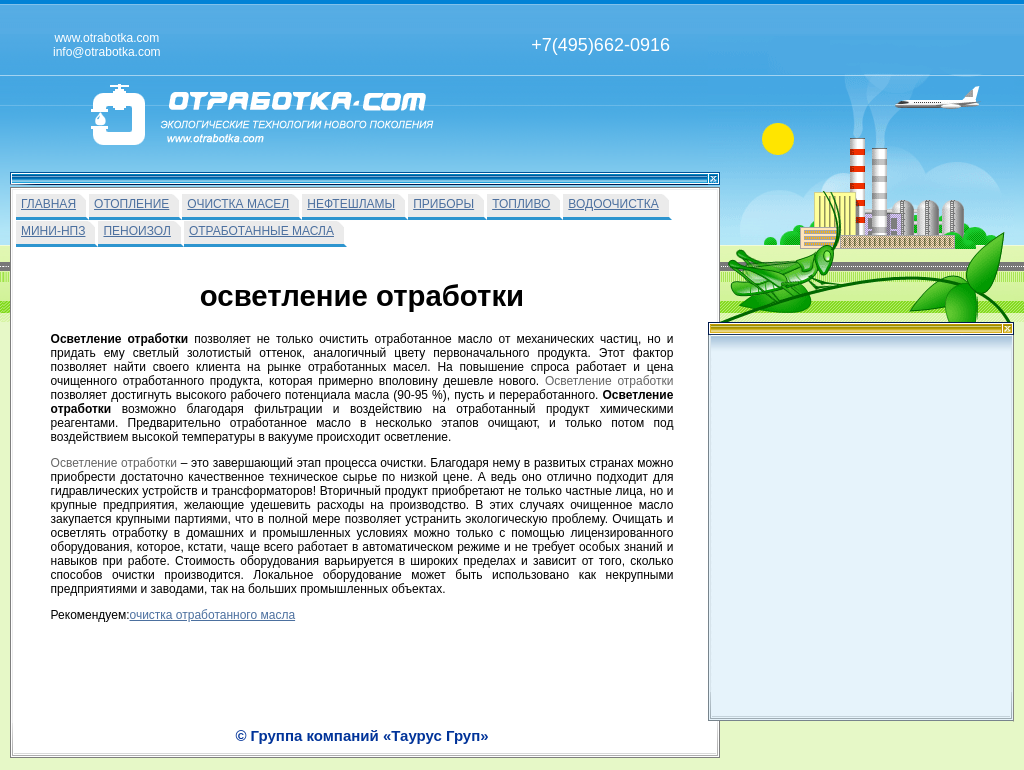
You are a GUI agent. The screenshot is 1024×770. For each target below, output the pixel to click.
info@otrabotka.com (808, 734)
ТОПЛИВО (521, 204)
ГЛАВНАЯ (48, 204)
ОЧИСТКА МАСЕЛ (238, 204)
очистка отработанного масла (212, 615)
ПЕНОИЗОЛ (136, 231)
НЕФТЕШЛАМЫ (351, 204)
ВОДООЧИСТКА (613, 204)
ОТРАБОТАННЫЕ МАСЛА (261, 231)
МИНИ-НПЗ (53, 231)
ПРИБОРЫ (443, 204)
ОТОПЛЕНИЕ (131, 204)
